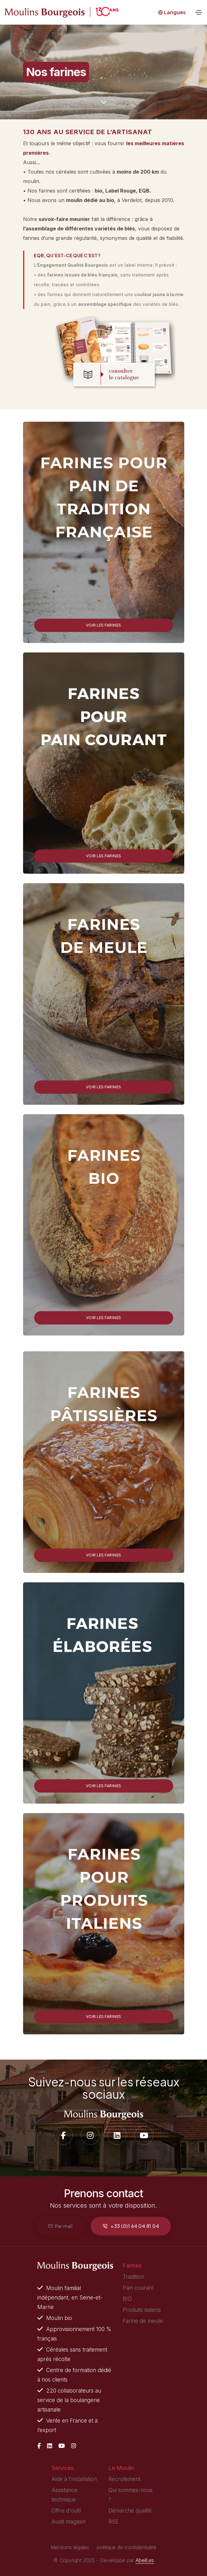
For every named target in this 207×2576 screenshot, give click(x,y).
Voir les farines (103, 625)
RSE (113, 2522)
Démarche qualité (130, 2511)
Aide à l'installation (74, 2479)
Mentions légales (70, 2547)
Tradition (133, 2277)
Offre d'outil (66, 2511)
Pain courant (138, 2288)
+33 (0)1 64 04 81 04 (131, 2226)
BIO (127, 2299)
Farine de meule (143, 2321)
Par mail (60, 2226)
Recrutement (124, 2479)
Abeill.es (145, 2560)
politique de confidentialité (126, 2547)
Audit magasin (69, 2522)
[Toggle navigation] (198, 12)
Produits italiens (142, 2310)
